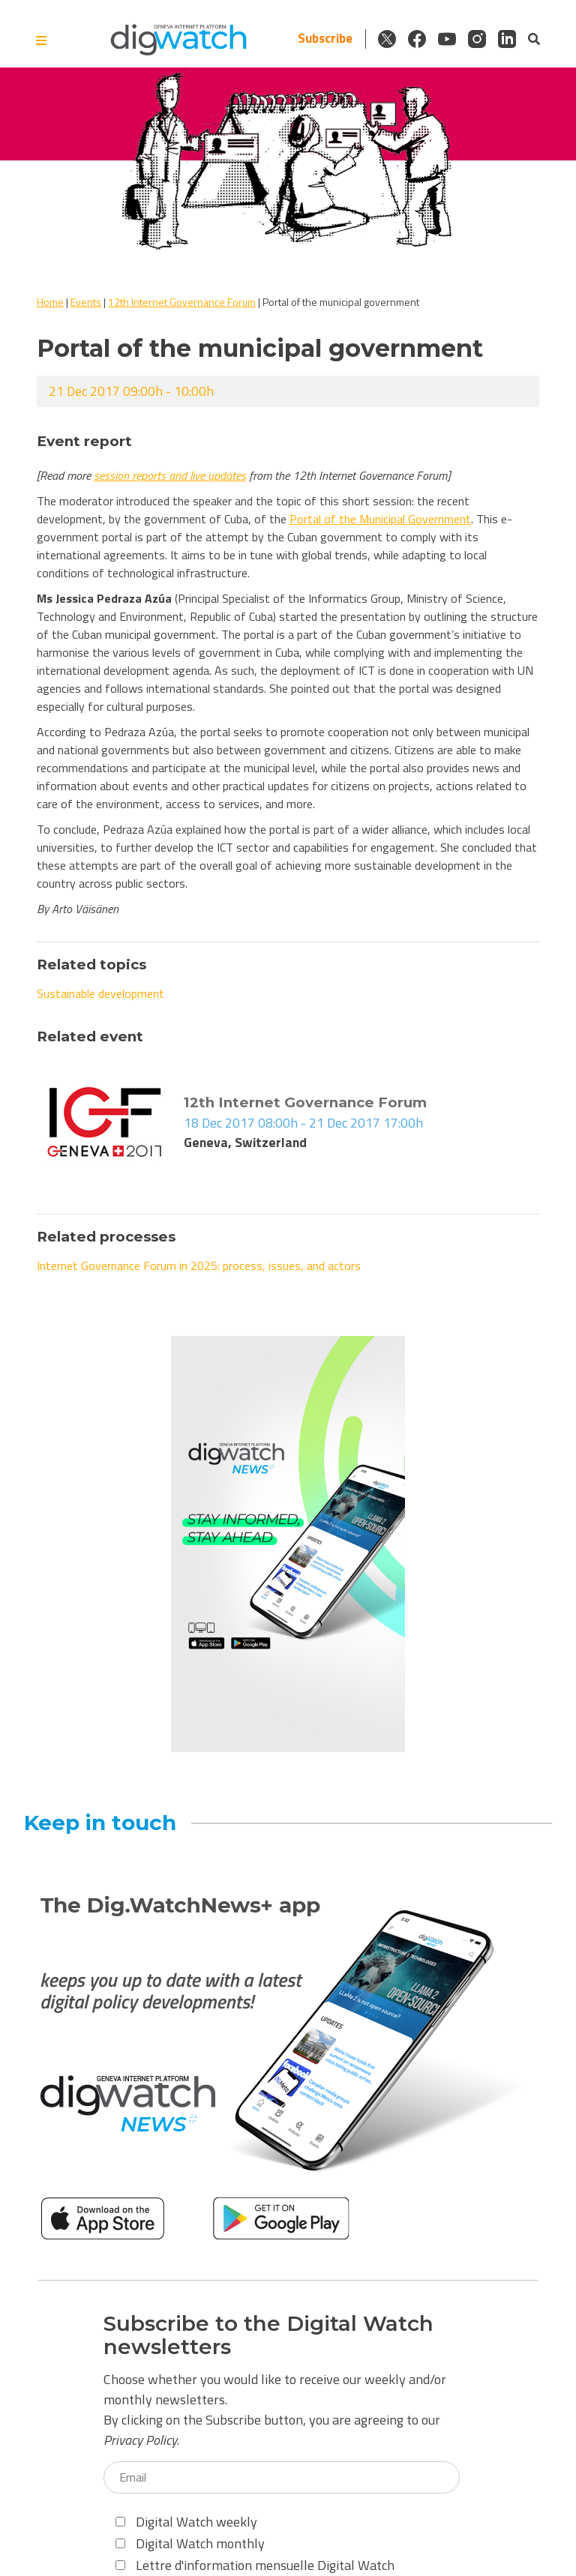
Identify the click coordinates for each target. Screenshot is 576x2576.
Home (50, 302)
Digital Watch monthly (190, 2543)
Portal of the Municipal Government (380, 519)
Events (85, 302)
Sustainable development (100, 993)
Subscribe (325, 38)
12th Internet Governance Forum (182, 302)
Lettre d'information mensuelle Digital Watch (255, 2565)
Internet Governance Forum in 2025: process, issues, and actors (199, 1266)
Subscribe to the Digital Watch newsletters (269, 2335)
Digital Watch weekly (186, 2522)
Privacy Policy (140, 2440)
